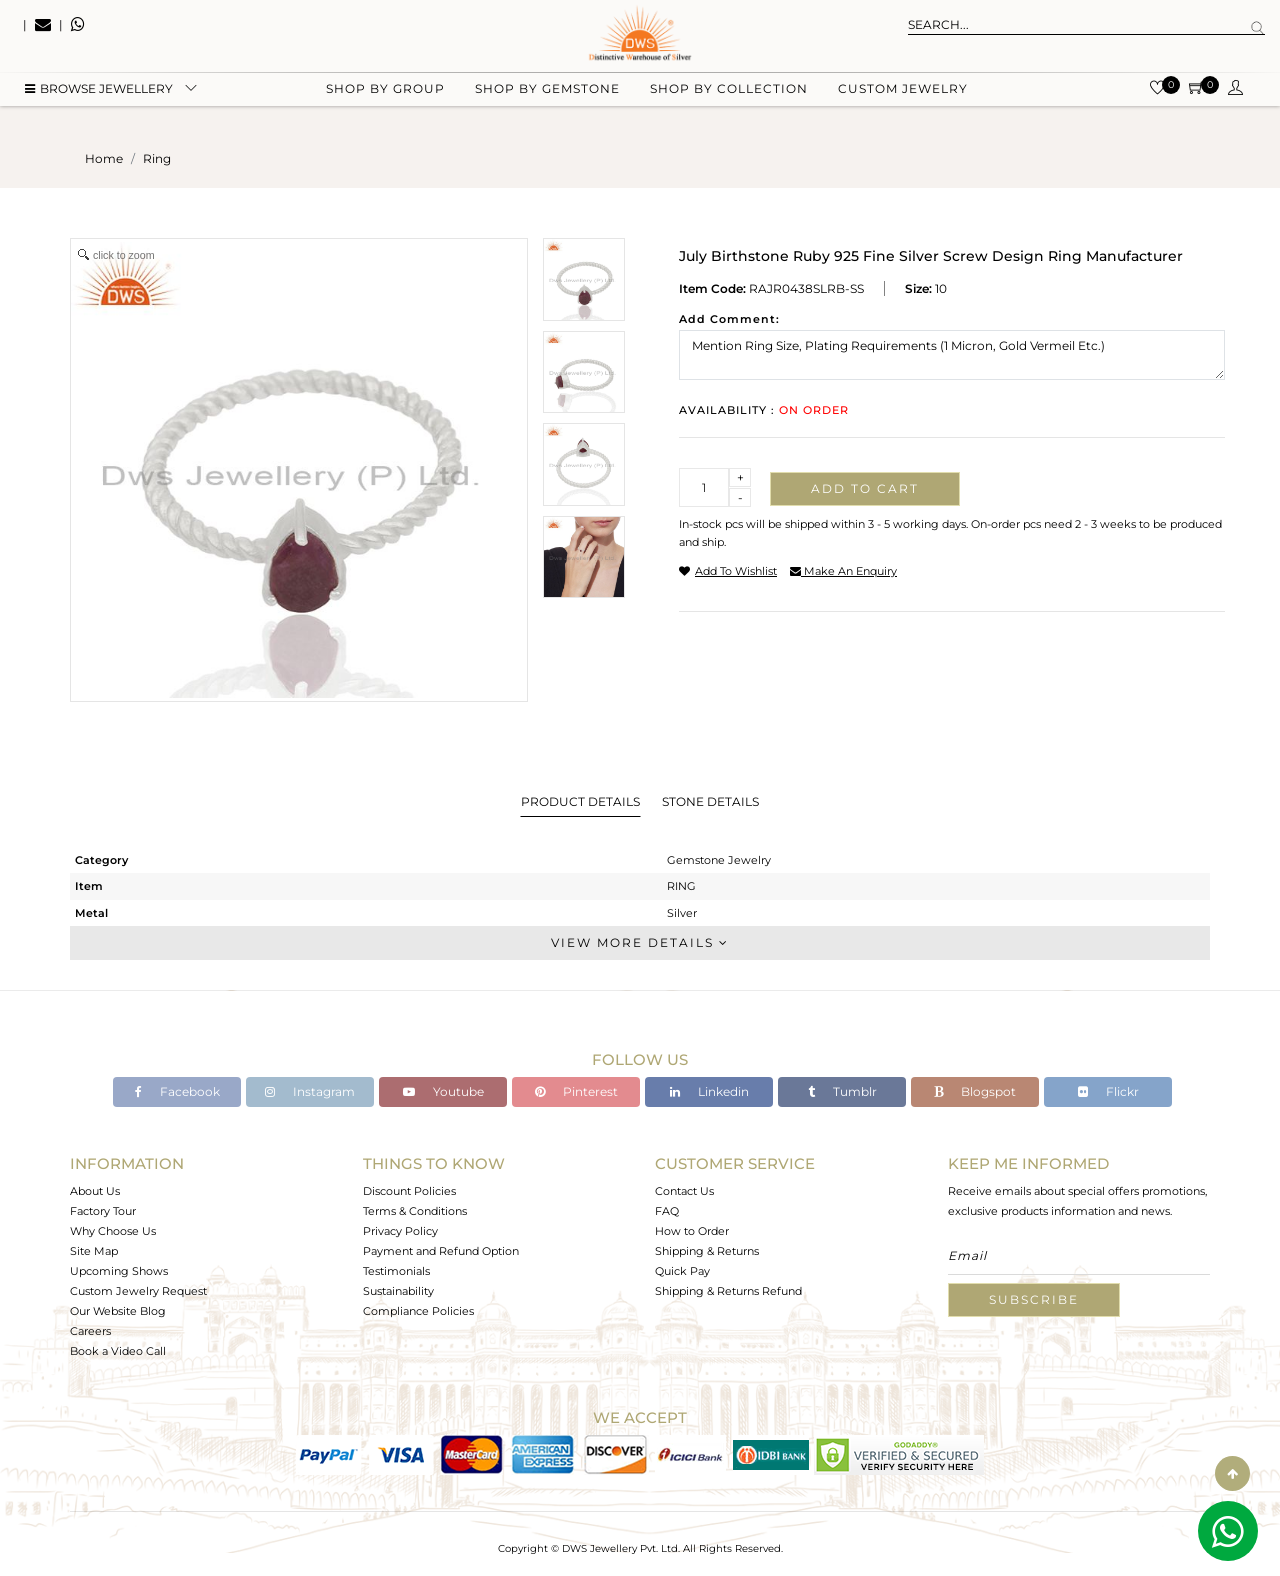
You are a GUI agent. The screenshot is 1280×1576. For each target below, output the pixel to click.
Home (104, 158)
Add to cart (865, 488)
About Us (95, 1191)
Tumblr (842, 1091)
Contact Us (684, 1191)
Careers (90, 1331)
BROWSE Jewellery (99, 100)
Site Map (94, 1251)
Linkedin (709, 1091)
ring (157, 158)
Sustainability (398, 1291)
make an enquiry (843, 571)
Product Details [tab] (580, 801)
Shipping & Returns (707, 1251)
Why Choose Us (113, 1231)
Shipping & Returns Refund (728, 1291)
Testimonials (396, 1271)
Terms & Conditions (415, 1211)
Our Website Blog (118, 1311)
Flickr (1108, 1091)
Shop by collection (729, 100)
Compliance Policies (418, 1311)
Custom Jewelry (903, 100)
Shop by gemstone (547, 100)
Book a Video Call (118, 1351)
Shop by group (385, 100)
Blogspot (975, 1091)
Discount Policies (409, 1191)
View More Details (640, 942)
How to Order (692, 1231)
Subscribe (1034, 1299)
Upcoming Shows (119, 1271)
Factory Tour (103, 1211)
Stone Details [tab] (710, 801)
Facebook (177, 1091)
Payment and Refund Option (441, 1251)
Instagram (310, 1091)
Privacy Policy (400, 1231)
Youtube (443, 1091)
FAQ (667, 1211)
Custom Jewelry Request (138, 1291)
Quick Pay (682, 1271)
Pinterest (576, 1091)
